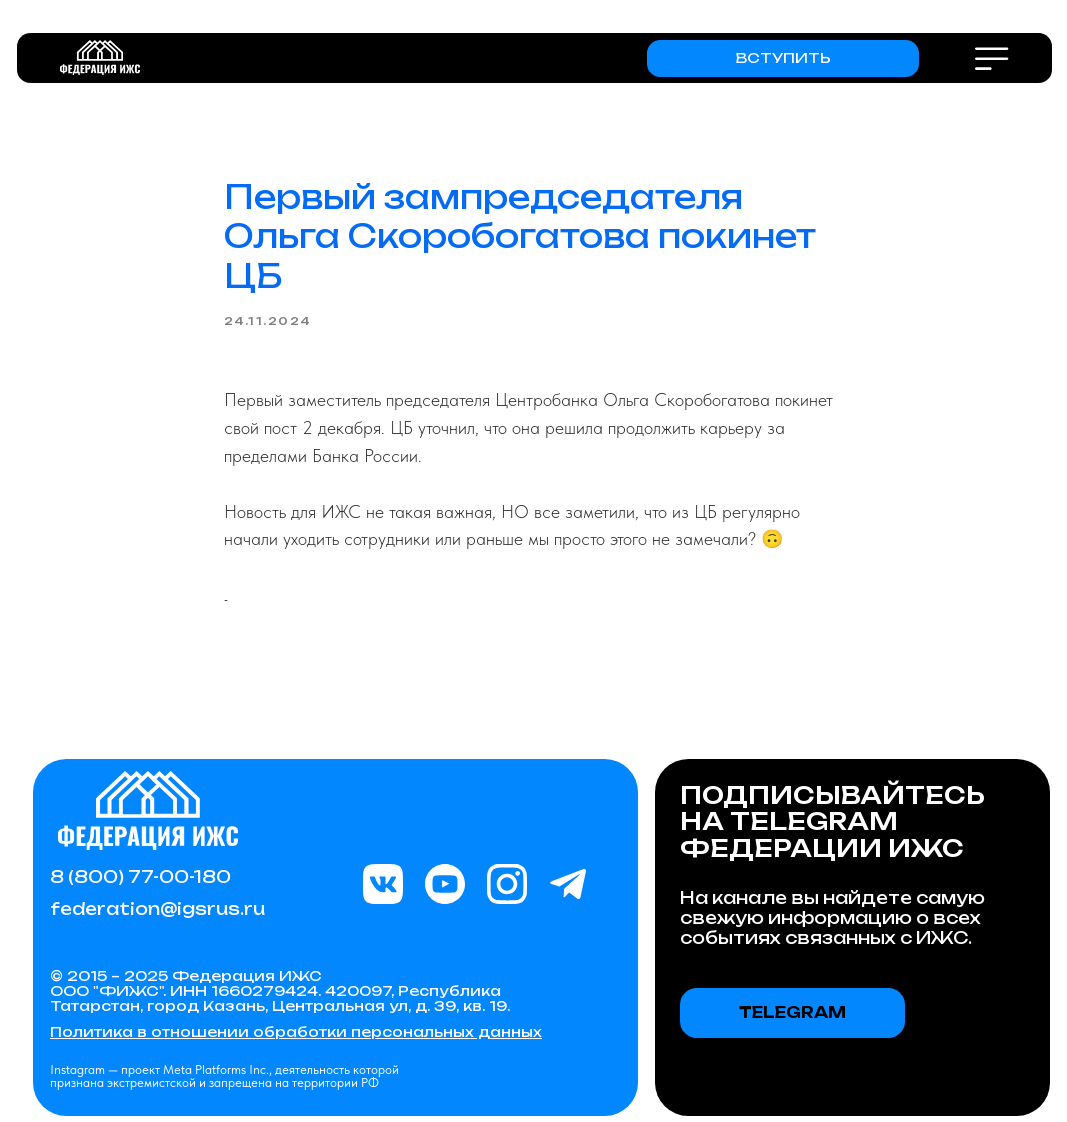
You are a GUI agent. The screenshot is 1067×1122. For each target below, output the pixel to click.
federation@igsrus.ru (157, 908)
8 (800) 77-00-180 (140, 876)
